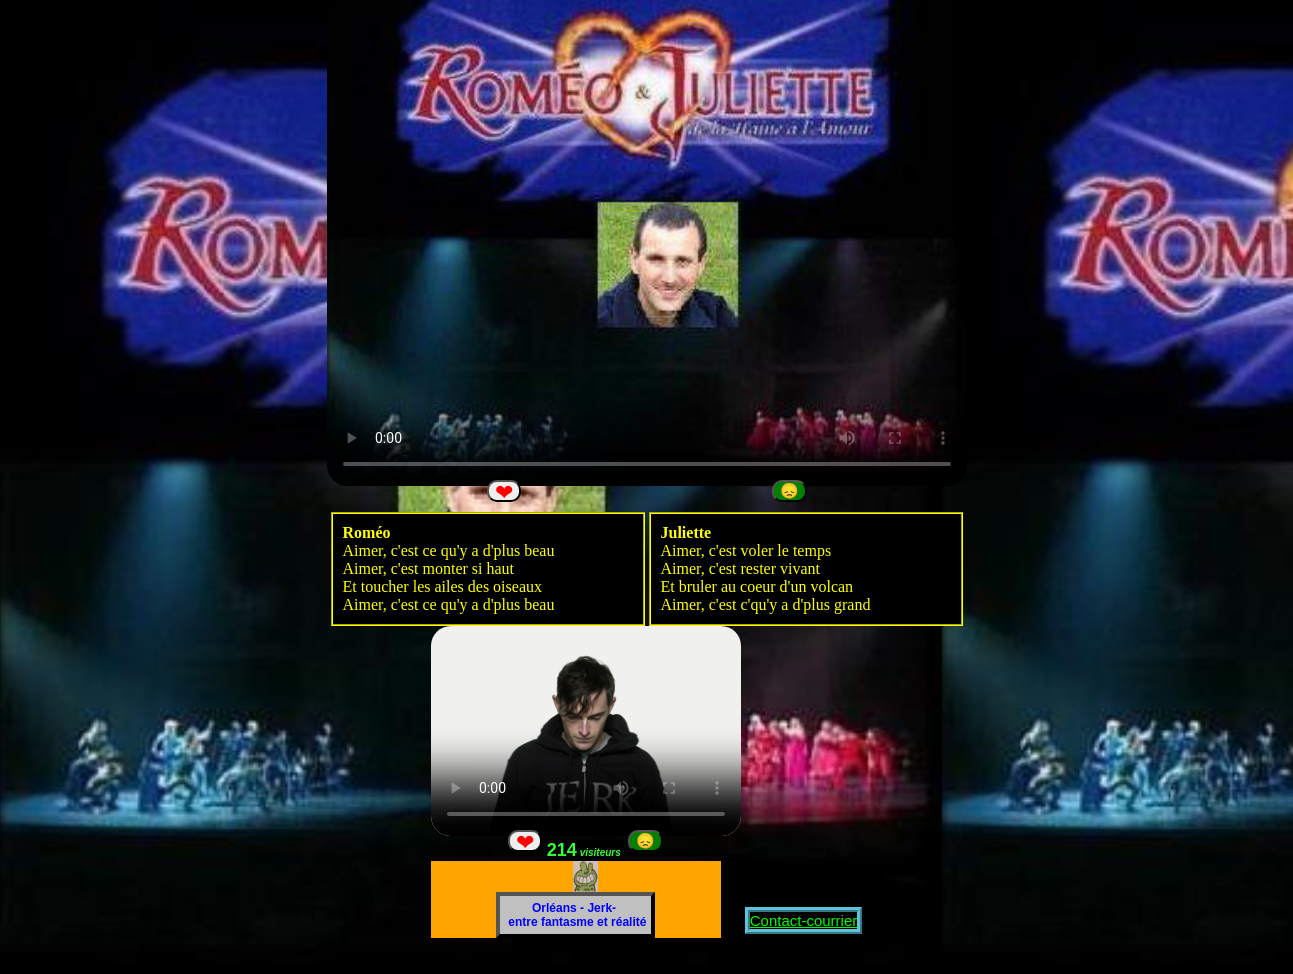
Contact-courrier (804, 920)
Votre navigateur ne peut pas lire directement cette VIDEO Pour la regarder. (647, 243)
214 (585, 850)
